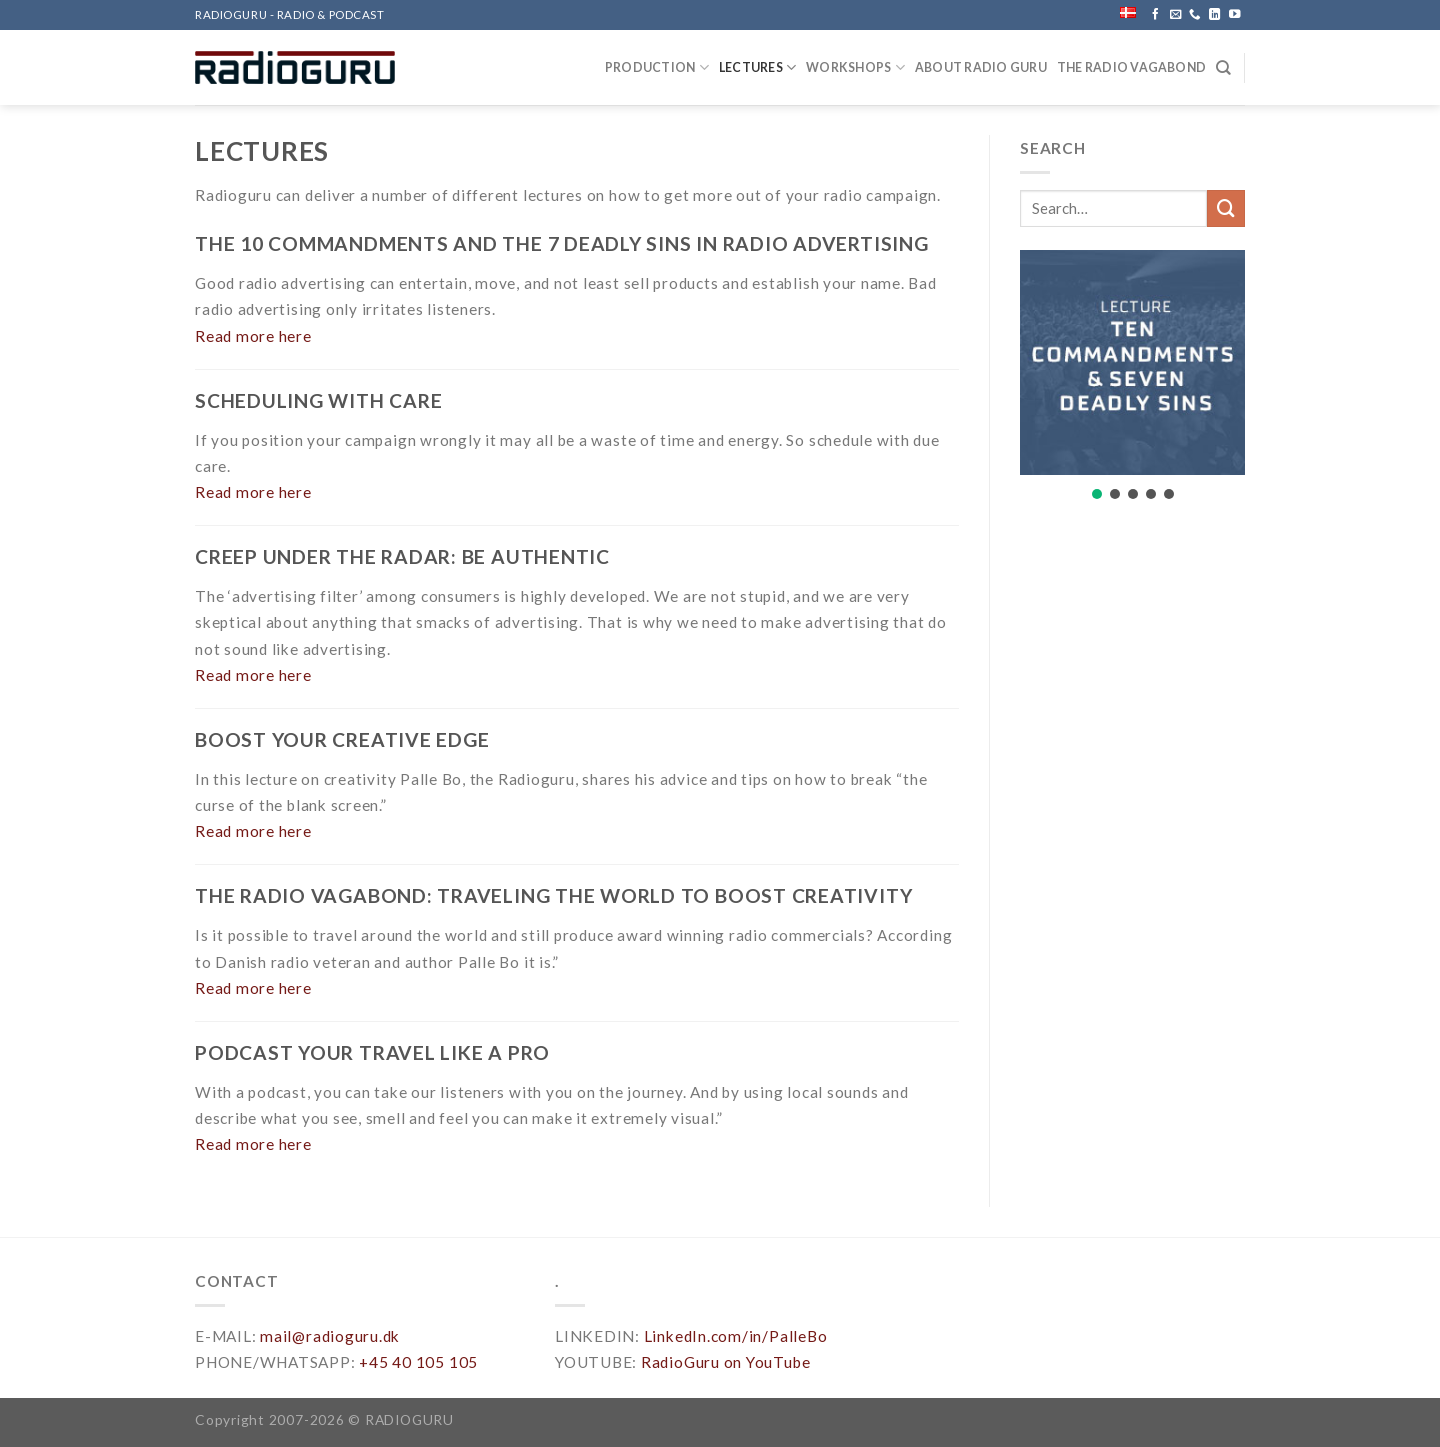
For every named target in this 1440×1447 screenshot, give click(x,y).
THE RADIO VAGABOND (1131, 67)
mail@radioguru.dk (330, 1336)
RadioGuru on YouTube (725, 1362)
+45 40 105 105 (418, 1362)
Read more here (253, 336)
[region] (1132, 390)
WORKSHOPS (855, 67)
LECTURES (757, 67)
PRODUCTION (657, 67)
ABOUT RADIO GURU (981, 67)
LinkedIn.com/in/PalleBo (736, 1336)
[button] (1132, 362)
